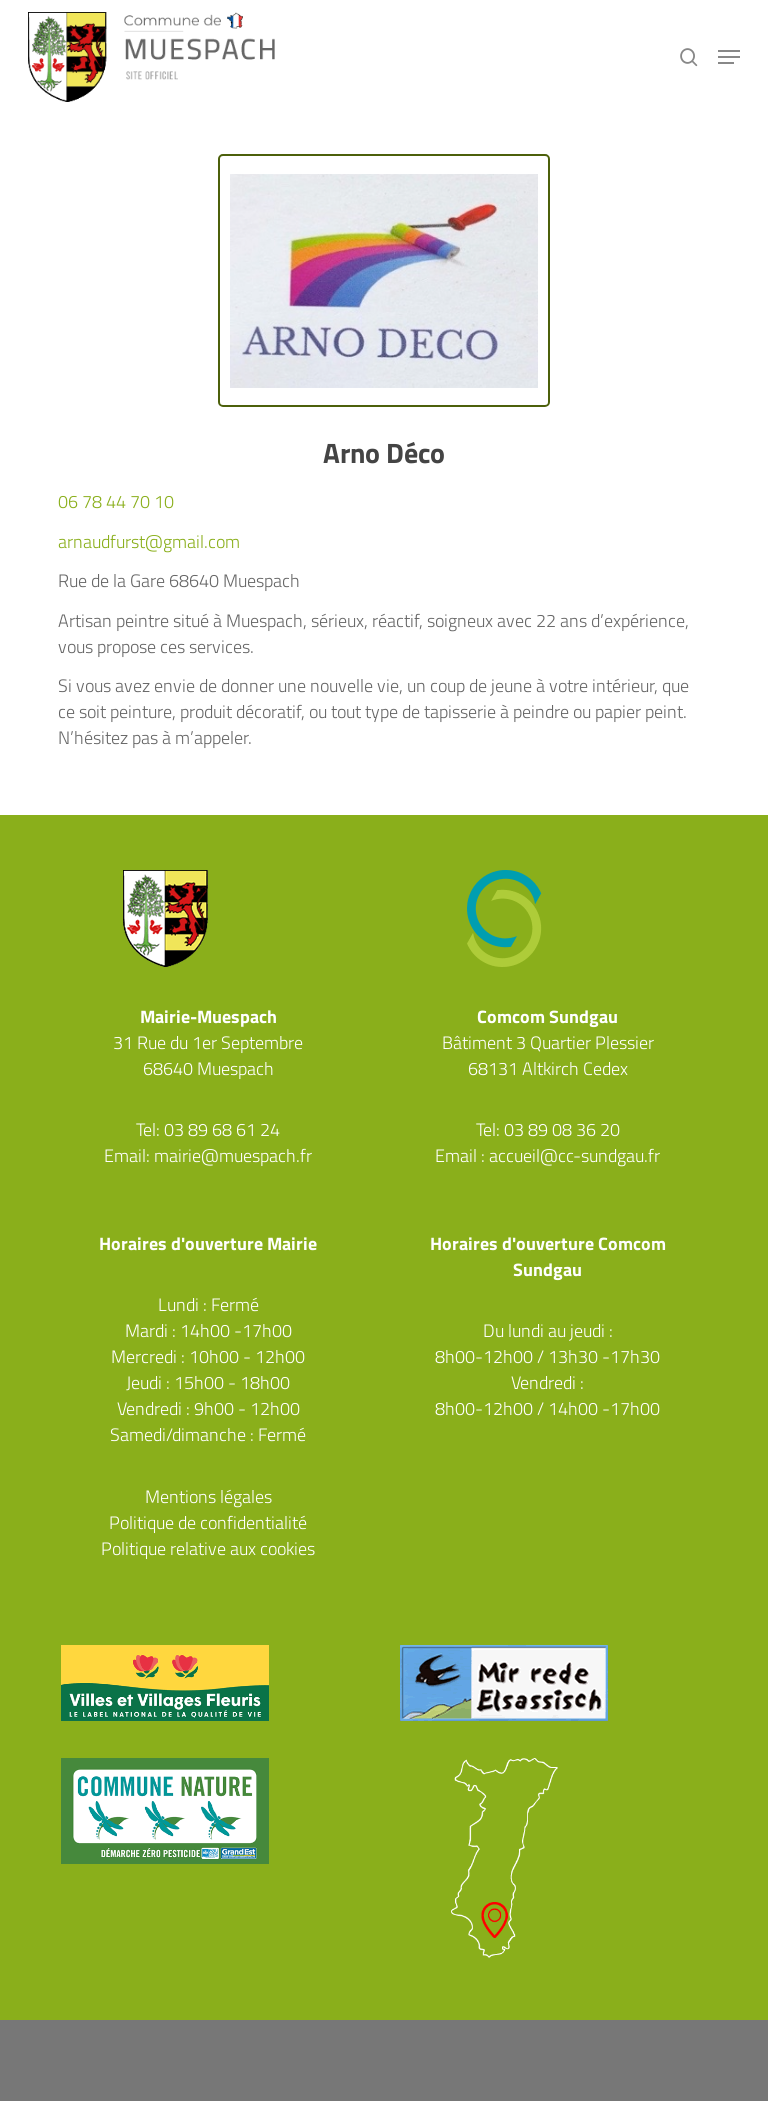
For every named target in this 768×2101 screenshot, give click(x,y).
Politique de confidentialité (208, 1522)
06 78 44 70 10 (116, 501)
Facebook (208, 1182)
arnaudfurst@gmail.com (149, 541)
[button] (729, 57)
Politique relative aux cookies (208, 1548)
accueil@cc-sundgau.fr (574, 1155)
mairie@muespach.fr (233, 1155)
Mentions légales (208, 1496)
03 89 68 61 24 (222, 1129)
